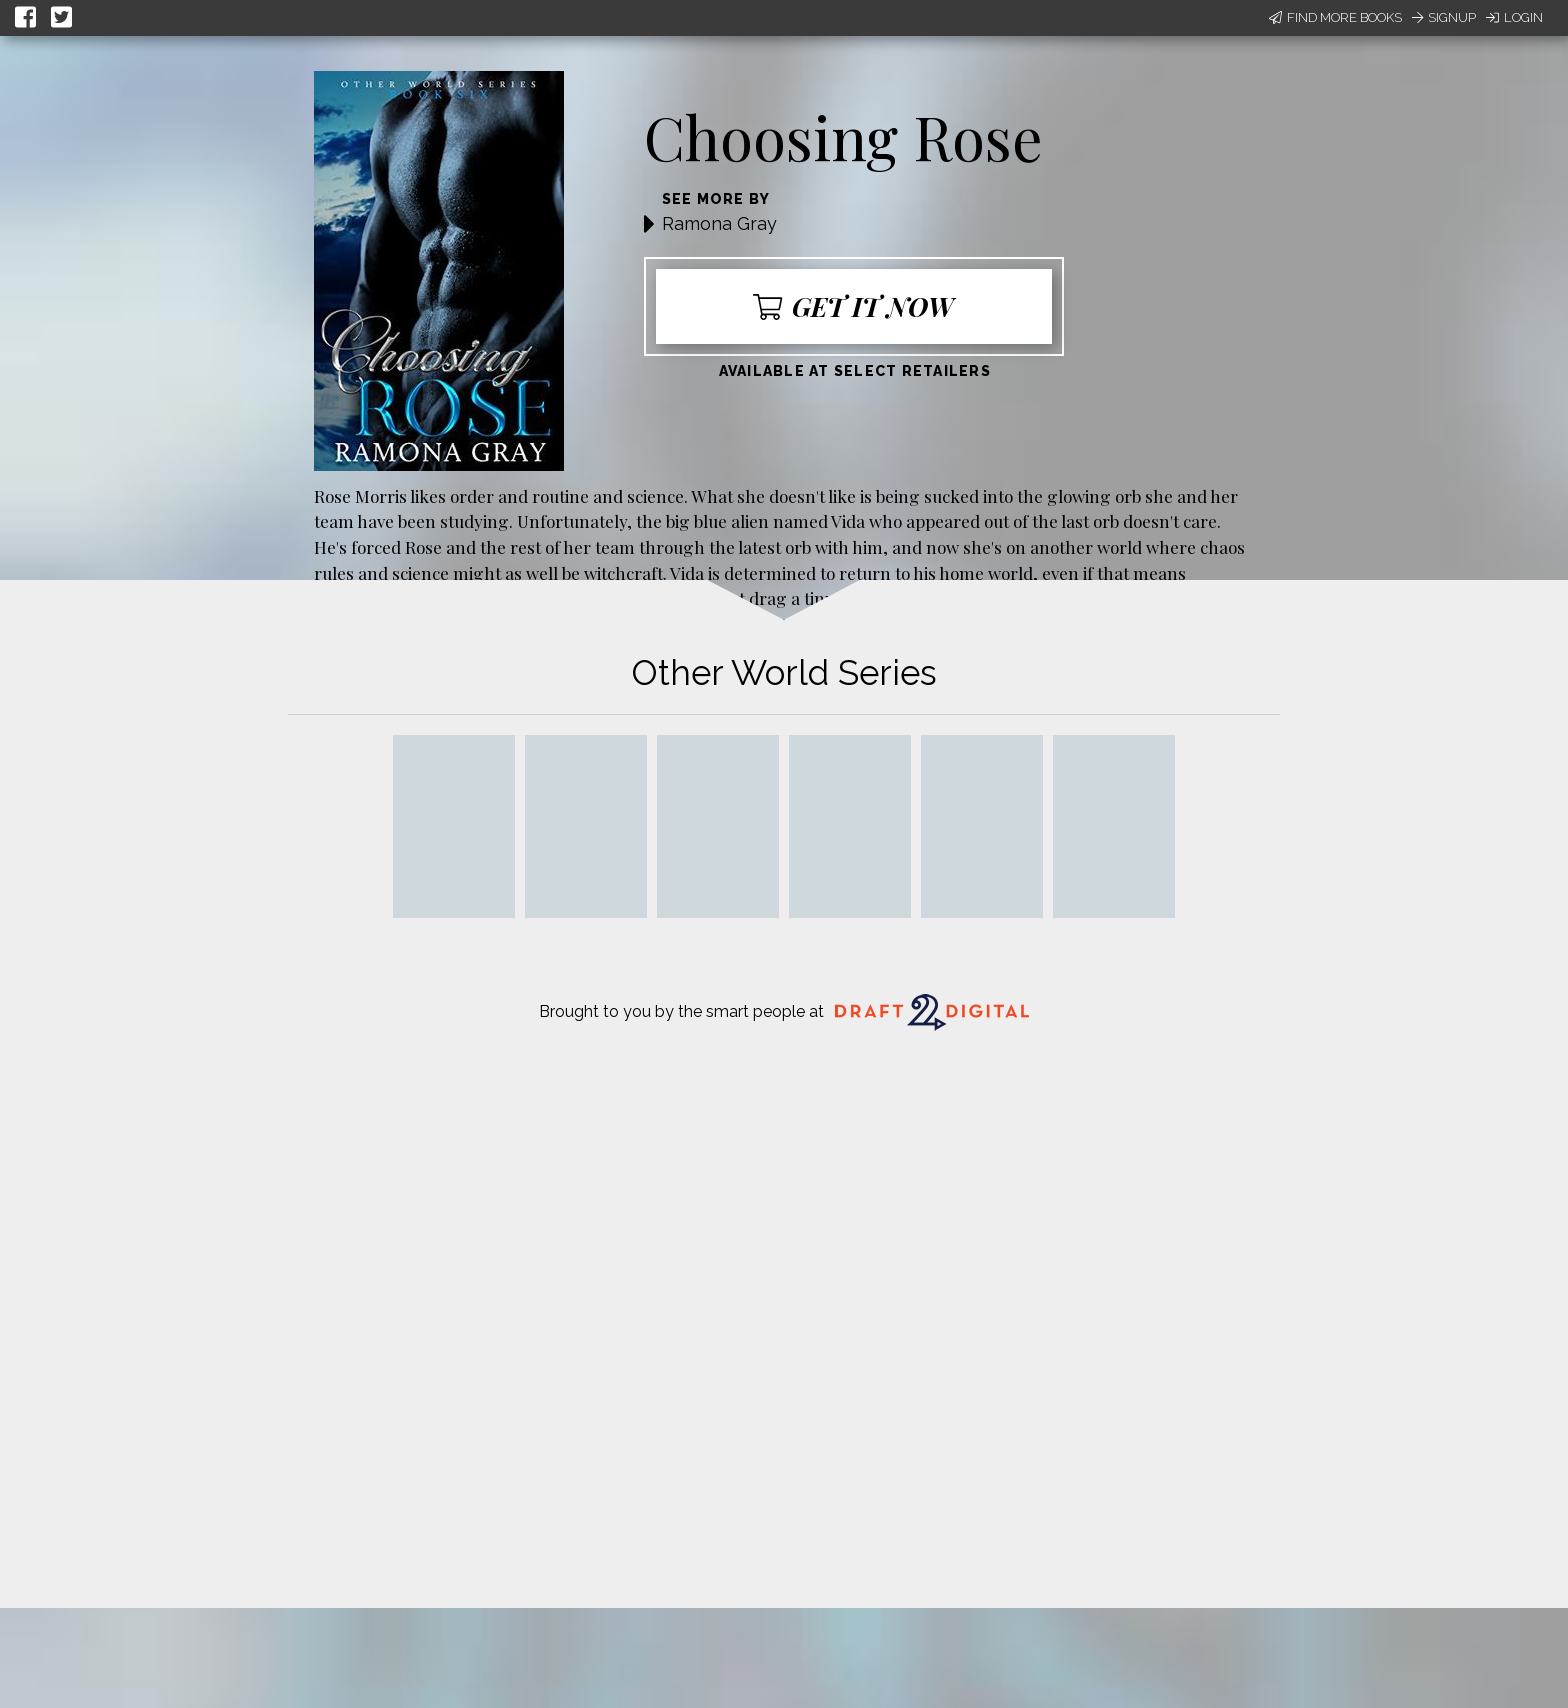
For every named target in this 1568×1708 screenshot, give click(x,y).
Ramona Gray (719, 223)
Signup (1444, 17)
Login (1514, 17)
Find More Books (1335, 17)
